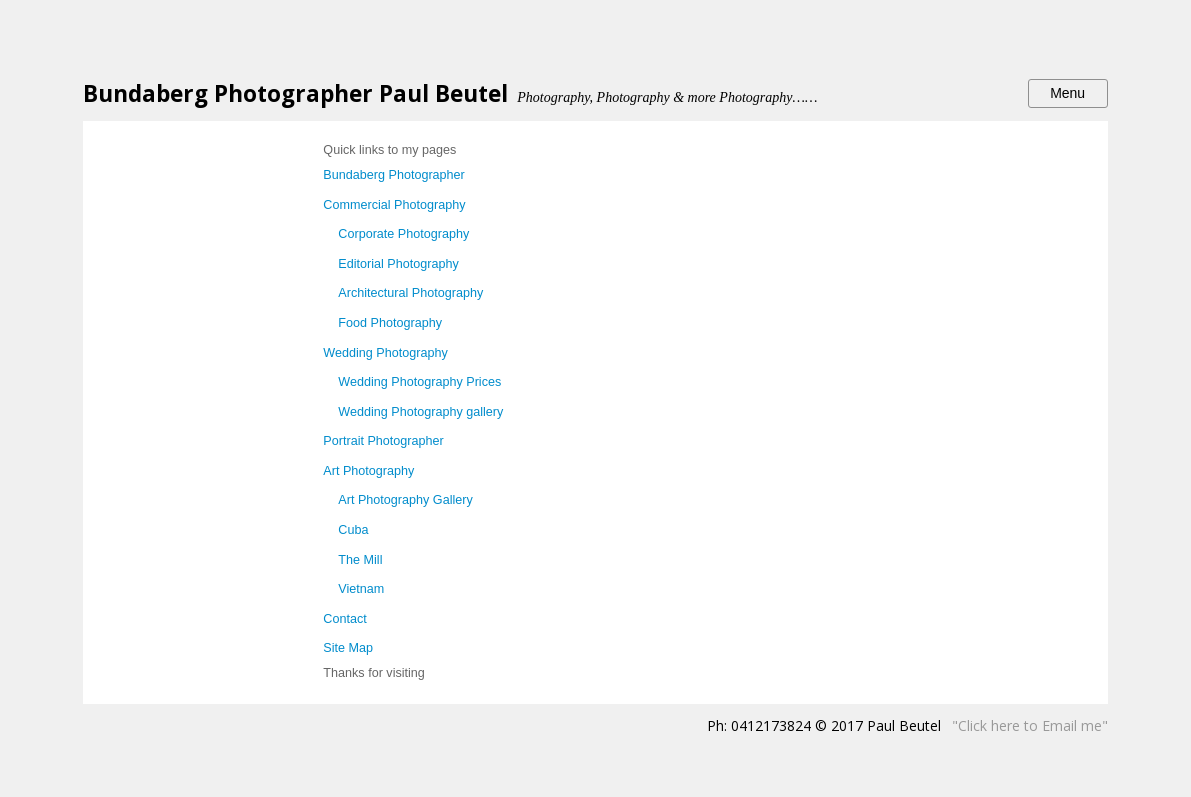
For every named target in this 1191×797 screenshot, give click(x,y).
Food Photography (390, 323)
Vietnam (361, 589)
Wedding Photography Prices (419, 382)
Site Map (348, 648)
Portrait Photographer (383, 441)
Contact (344, 619)
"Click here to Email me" (1030, 725)
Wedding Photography (385, 353)
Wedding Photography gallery (420, 412)
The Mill (360, 560)
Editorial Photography (398, 264)
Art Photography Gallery (405, 500)
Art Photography (368, 471)
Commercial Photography (394, 205)
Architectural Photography (410, 293)
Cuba (353, 530)
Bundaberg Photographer (393, 175)
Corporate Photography (403, 234)
